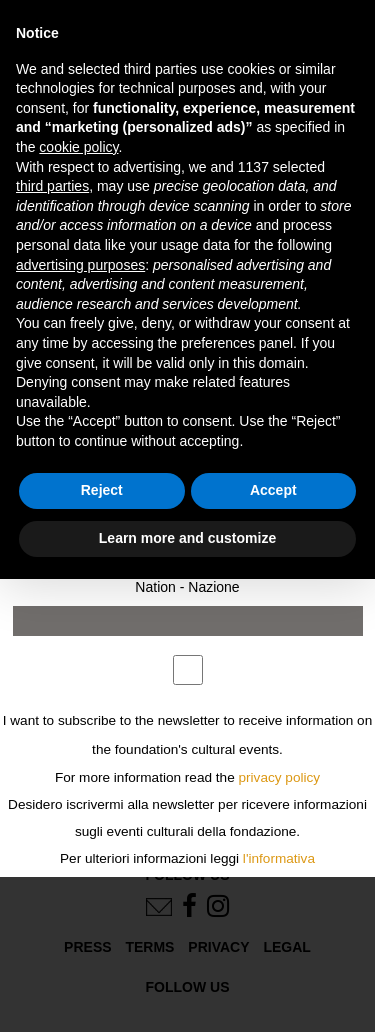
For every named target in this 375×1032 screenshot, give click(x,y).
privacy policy (280, 777)
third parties (52, 186)
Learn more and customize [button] (187, 538)
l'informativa (279, 858)
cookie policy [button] (78, 147)
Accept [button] (273, 490)
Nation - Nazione (187, 587)
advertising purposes (80, 265)
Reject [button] (102, 490)
